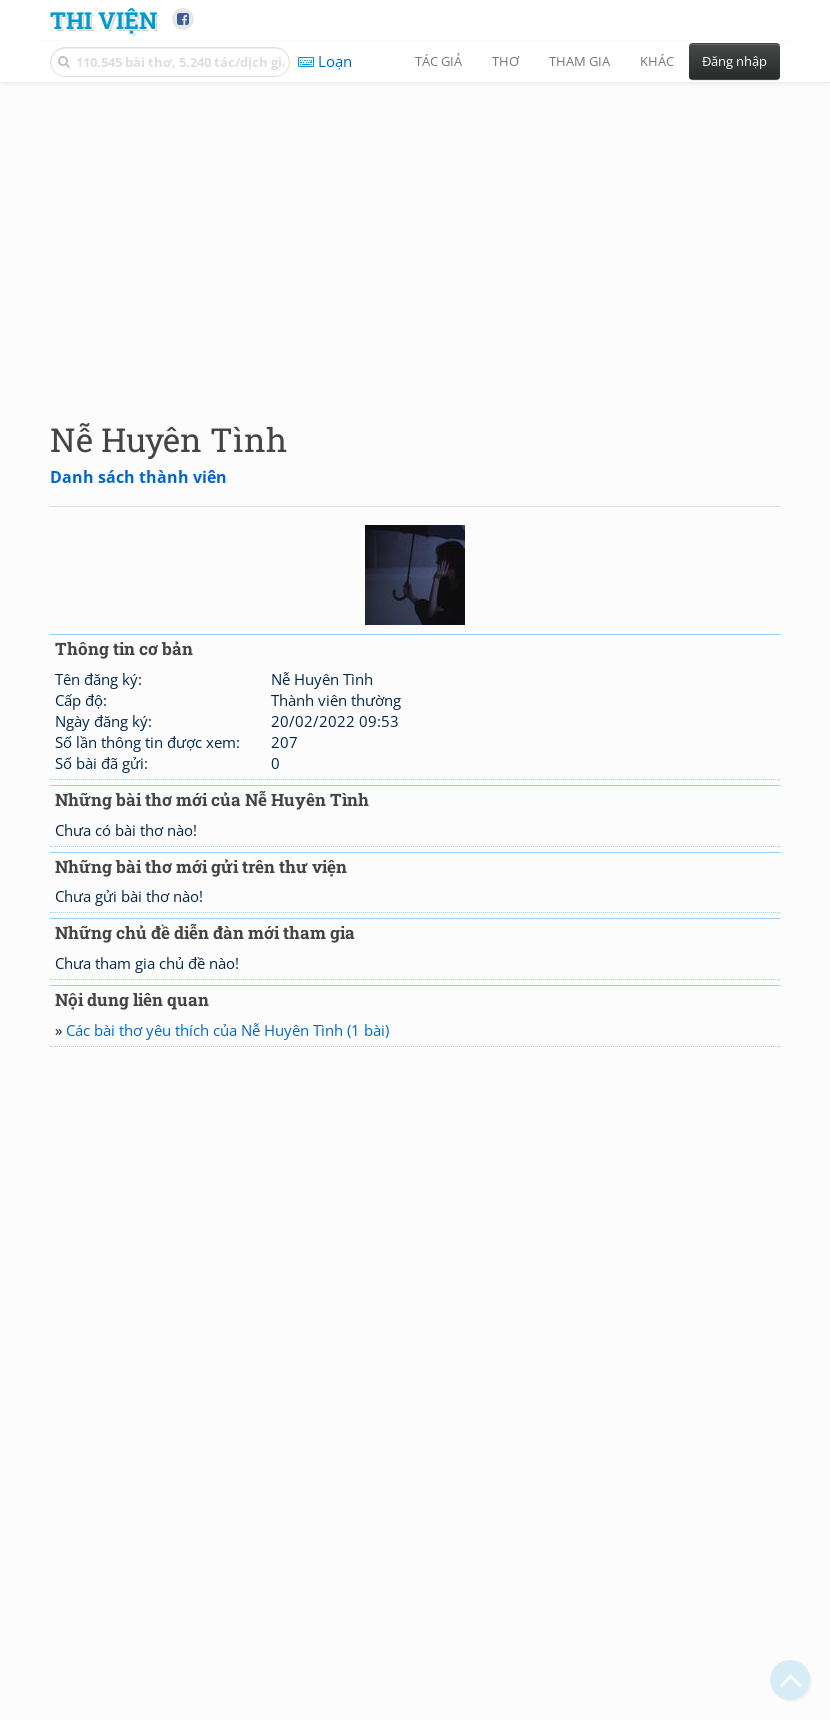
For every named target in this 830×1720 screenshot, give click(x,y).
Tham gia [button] (579, 61)
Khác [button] (657, 61)
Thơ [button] (505, 61)
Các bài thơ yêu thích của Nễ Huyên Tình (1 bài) (227, 1030)
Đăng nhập (734, 61)
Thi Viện (103, 19)
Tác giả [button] (438, 61)
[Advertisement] (415, 235)
